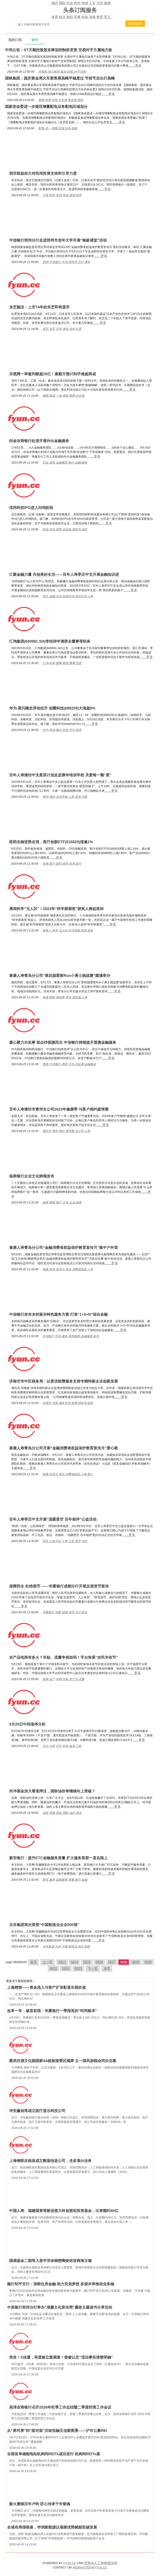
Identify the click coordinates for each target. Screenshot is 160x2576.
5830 (148, 1962)
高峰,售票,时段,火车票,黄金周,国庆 (60, 100)
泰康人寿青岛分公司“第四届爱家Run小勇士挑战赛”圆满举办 (59, 976)
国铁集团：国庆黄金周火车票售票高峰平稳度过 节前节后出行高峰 (60, 78)
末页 (107, 1968)
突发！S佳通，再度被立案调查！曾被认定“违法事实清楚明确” (61, 2357)
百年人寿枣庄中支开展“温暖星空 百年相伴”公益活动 (52, 1519)
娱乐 (62, 17)
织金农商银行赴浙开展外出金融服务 (39, 441)
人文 (92, 3)
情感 (84, 3)
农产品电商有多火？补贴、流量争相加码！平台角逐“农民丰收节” (63, 1657)
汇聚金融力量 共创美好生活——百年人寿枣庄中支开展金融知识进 (64, 574)
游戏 (92, 17)
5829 (135, 1962)
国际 (62, 3)
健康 (107, 3)
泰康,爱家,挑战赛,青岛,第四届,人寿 (64, 997)
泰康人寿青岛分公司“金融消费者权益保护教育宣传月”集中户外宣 (63, 1248)
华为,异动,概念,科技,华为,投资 (61, 730)
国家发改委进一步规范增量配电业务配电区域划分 (46, 107)
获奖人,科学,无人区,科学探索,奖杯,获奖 (67, 930)
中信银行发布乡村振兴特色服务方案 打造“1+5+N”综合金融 (58, 1314)
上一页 (47, 1962)
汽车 (99, 3)
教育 (99, 17)
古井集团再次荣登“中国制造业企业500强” (44, 1925)
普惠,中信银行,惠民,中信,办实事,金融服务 (69, 1064)
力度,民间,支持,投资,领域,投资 (61, 195)
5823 (62, 1962)
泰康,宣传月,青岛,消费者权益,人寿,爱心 (67, 1474)
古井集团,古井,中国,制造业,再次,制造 (66, 1946)
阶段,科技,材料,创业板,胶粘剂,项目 (64, 529)
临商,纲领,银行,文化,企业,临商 (61, 1202)
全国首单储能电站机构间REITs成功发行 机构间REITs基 (53, 2454)
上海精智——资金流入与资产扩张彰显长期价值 (46, 1987)
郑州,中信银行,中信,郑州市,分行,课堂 (66, 262)
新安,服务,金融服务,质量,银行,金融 (64, 1879)
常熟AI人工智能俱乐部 (100, 2563)
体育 (54, 17)
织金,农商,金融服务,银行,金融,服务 (64, 462)
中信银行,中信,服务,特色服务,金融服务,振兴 (70, 1336)
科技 (84, 17)
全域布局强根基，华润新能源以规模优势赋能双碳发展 (52, 2527)
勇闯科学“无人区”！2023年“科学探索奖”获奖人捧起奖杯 (56, 909)
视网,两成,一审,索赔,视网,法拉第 (63, 395)
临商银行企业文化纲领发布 (31, 1176)
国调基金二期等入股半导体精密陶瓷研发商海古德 (50, 2261)
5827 (112, 1962)
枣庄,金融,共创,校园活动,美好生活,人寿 (67, 596)
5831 (53, 1968)
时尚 (77, 3)
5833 (78, 1968)
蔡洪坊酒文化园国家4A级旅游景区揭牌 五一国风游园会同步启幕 (62, 2061)
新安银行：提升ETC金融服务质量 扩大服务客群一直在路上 (58, 1858)
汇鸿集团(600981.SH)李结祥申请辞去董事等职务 (49, 641)
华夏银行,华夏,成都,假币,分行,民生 (64, 1612)
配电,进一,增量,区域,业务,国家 (57, 128)
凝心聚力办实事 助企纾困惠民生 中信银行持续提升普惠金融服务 (62, 1042)
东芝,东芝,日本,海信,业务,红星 (61, 328)
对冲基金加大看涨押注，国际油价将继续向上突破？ (52, 1791)
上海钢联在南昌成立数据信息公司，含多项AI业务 (50, 2161)
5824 (74, 1962)
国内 (54, 3)
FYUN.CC (69, 2563)
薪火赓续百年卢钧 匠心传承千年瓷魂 (39, 2504)
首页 (33, 1962)
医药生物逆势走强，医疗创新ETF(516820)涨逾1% (51, 842)
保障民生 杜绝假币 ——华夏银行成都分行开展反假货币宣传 (59, 1586)
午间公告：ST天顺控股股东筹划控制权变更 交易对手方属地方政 (58, 50)
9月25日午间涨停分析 (27, 1724)
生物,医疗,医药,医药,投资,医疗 (61, 863)
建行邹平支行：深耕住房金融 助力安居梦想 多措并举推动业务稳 (60, 2284)
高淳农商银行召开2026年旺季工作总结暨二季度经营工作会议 (60, 2407)
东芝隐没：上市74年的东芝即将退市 (39, 307)
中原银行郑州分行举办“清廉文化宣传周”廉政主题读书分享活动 (59, 2307)
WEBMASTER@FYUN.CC (89, 2567)
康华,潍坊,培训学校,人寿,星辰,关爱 (64, 796)
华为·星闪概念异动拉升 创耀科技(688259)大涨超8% (52, 708)
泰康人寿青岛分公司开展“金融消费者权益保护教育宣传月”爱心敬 (63, 1448)
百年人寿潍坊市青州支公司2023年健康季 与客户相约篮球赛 (59, 1109)
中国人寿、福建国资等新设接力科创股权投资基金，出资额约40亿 (63, 2211)
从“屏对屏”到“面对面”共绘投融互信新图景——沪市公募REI (57, 2431)
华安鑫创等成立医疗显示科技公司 (37, 2111)
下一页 (93, 1968)
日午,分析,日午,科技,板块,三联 (61, 1746)
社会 (69, 3)
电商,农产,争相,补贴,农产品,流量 (63, 1679)
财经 (69, 17)
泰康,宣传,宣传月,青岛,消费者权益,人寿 (67, 1269)
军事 (77, 17)
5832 (66, 1968)
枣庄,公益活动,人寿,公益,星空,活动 (64, 1541)
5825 (87, 1962)
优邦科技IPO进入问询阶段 (31, 508)
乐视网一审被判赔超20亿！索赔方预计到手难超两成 (52, 374)
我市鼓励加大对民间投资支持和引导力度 (43, 173)
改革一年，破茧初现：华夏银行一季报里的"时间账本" (52, 2011)
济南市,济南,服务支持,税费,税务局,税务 (67, 1403)
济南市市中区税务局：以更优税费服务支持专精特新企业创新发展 (63, 1381)
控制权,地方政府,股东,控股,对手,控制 (62, 71)
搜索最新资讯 (135, 23)
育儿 (107, 17)
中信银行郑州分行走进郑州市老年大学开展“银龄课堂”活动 (58, 240)
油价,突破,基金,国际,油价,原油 (61, 1812)
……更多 (135, 65)
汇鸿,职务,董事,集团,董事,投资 (61, 663)
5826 (99, 1962)
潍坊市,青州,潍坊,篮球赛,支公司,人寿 (66, 1131)
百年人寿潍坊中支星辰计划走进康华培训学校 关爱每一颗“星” (60, 775)
